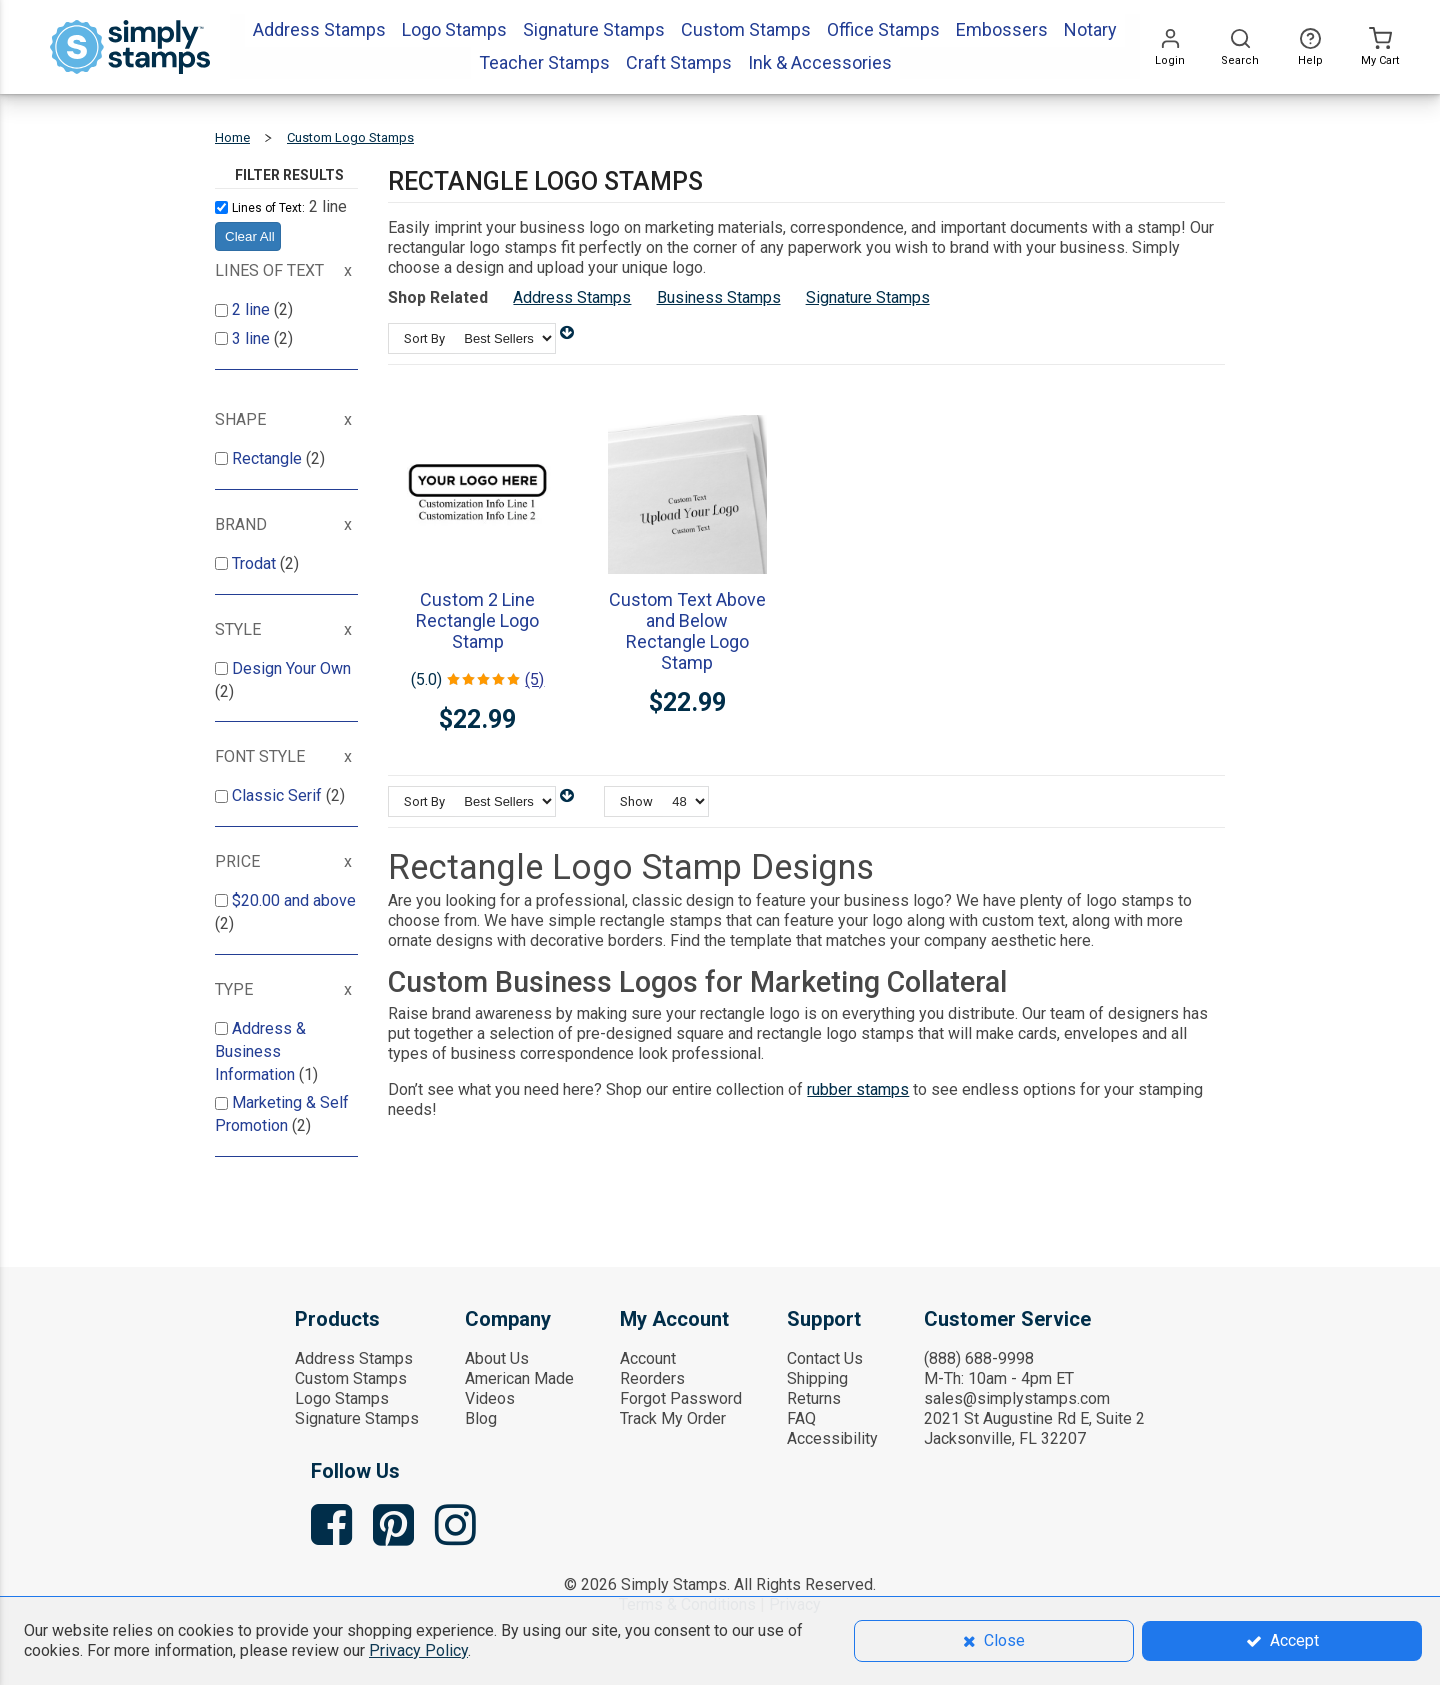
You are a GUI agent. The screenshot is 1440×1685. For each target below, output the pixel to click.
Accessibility (832, 1438)
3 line (253, 338)
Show (636, 801)
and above (294, 900)
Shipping (817, 1378)
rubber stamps (858, 1089)
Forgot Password (681, 1398)
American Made (519, 1378)
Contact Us (825, 1358)
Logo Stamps (342, 1398)
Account (648, 1358)
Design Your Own (291, 668)
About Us (497, 1358)
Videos (490, 1398)
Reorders (652, 1378)
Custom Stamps (351, 1378)
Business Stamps (719, 297)
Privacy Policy (418, 1650)
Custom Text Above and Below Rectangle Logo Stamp (687, 631)
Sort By (424, 338)
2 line (253, 309)
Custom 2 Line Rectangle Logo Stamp (477, 620)
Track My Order (673, 1418)
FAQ (801, 1418)
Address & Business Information (260, 1051)
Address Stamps (572, 297)
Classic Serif (279, 795)
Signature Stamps (868, 297)
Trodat (256, 563)
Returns (814, 1398)
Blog (481, 1418)
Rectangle (269, 458)
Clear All (250, 236)
